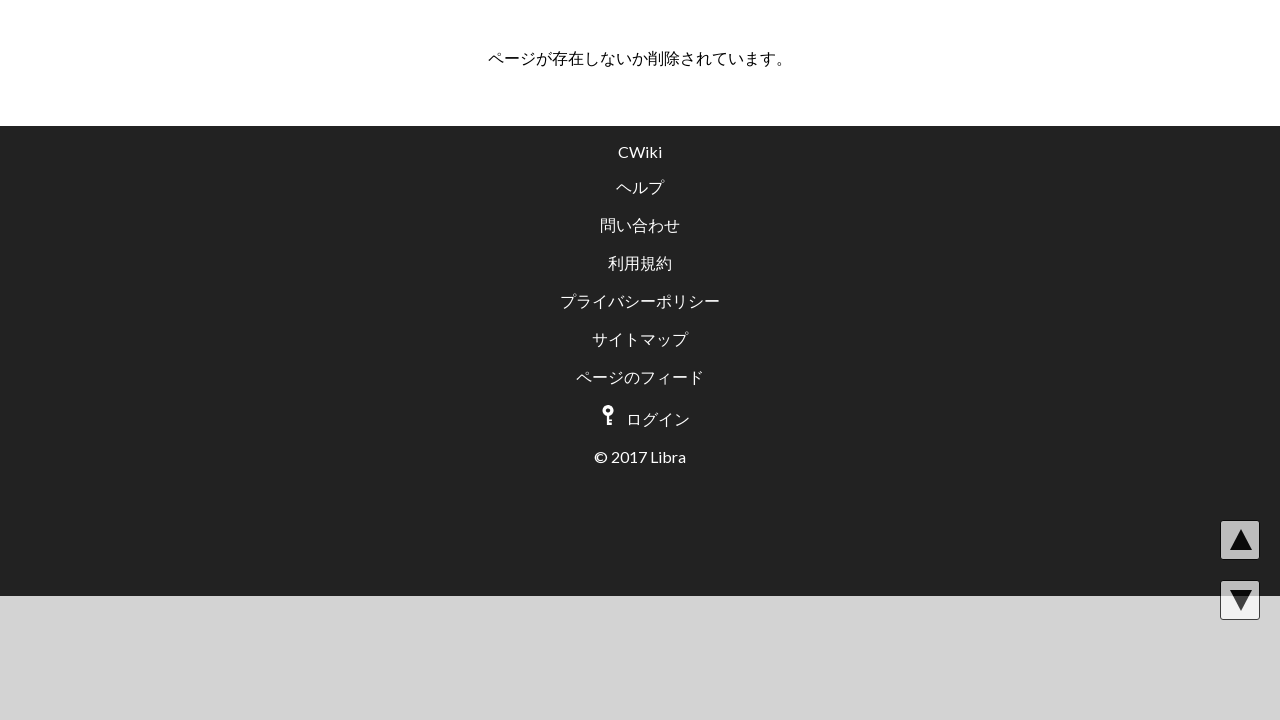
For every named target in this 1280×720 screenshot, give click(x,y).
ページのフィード (640, 376)
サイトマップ (640, 338)
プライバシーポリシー (640, 300)
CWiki (640, 151)
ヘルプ (640, 186)
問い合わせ (640, 224)
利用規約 (640, 262)
